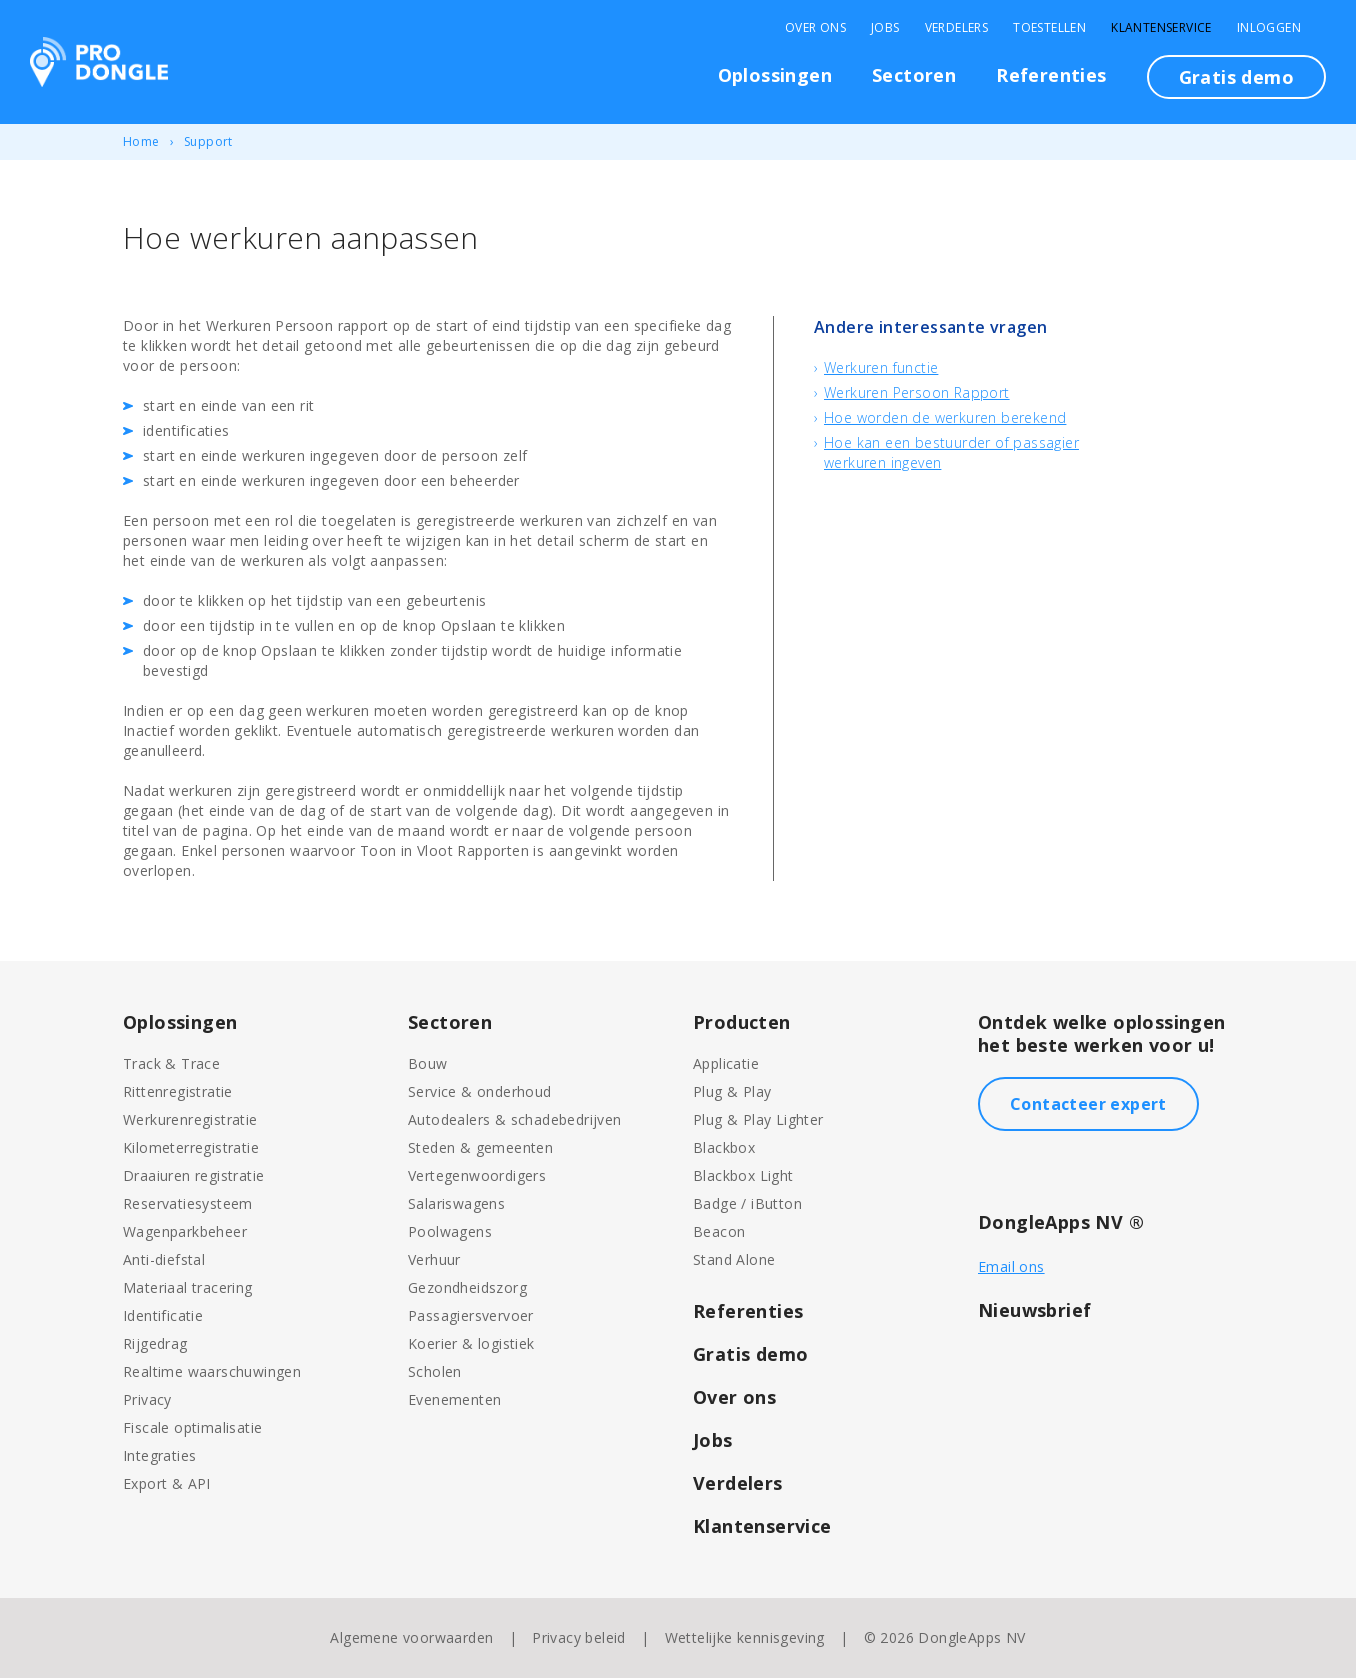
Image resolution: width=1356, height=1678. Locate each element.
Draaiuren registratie (193, 1175)
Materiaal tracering (188, 1287)
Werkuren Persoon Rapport (917, 392)
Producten (742, 1022)
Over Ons (815, 28)
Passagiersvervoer (471, 1315)
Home (141, 141)
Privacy (147, 1399)
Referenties (1051, 75)
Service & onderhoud (480, 1091)
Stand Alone (734, 1259)
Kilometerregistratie (191, 1147)
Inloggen (1269, 28)
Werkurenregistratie (190, 1119)
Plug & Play (732, 1091)
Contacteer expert (1088, 1104)
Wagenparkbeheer (185, 1231)
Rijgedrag (155, 1343)
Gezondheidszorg (467, 1287)
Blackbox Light (743, 1175)
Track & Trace (171, 1063)
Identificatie (163, 1315)
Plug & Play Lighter (758, 1119)
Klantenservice (1161, 28)
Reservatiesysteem (188, 1203)
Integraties (159, 1455)
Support (208, 141)
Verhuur (434, 1259)
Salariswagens (456, 1203)
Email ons (1011, 1266)
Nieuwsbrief (1034, 1310)
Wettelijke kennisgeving (745, 1637)
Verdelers (957, 28)
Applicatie (726, 1063)
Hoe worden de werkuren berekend (945, 417)
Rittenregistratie (178, 1091)
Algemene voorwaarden (411, 1637)
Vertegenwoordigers (477, 1175)
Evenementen (454, 1399)
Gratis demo (1236, 77)
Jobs (885, 28)
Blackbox (724, 1147)
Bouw (428, 1063)
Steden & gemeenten (480, 1147)
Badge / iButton (747, 1203)
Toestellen (1049, 28)
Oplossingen (775, 75)
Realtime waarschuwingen (212, 1371)
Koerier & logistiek (471, 1343)
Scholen (435, 1371)
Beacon (719, 1231)
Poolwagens (450, 1231)
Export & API (167, 1483)
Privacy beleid (579, 1637)
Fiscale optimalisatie (192, 1427)
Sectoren (914, 75)
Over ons (734, 1397)
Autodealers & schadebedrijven (515, 1119)
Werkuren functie (881, 367)
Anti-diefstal (164, 1259)
